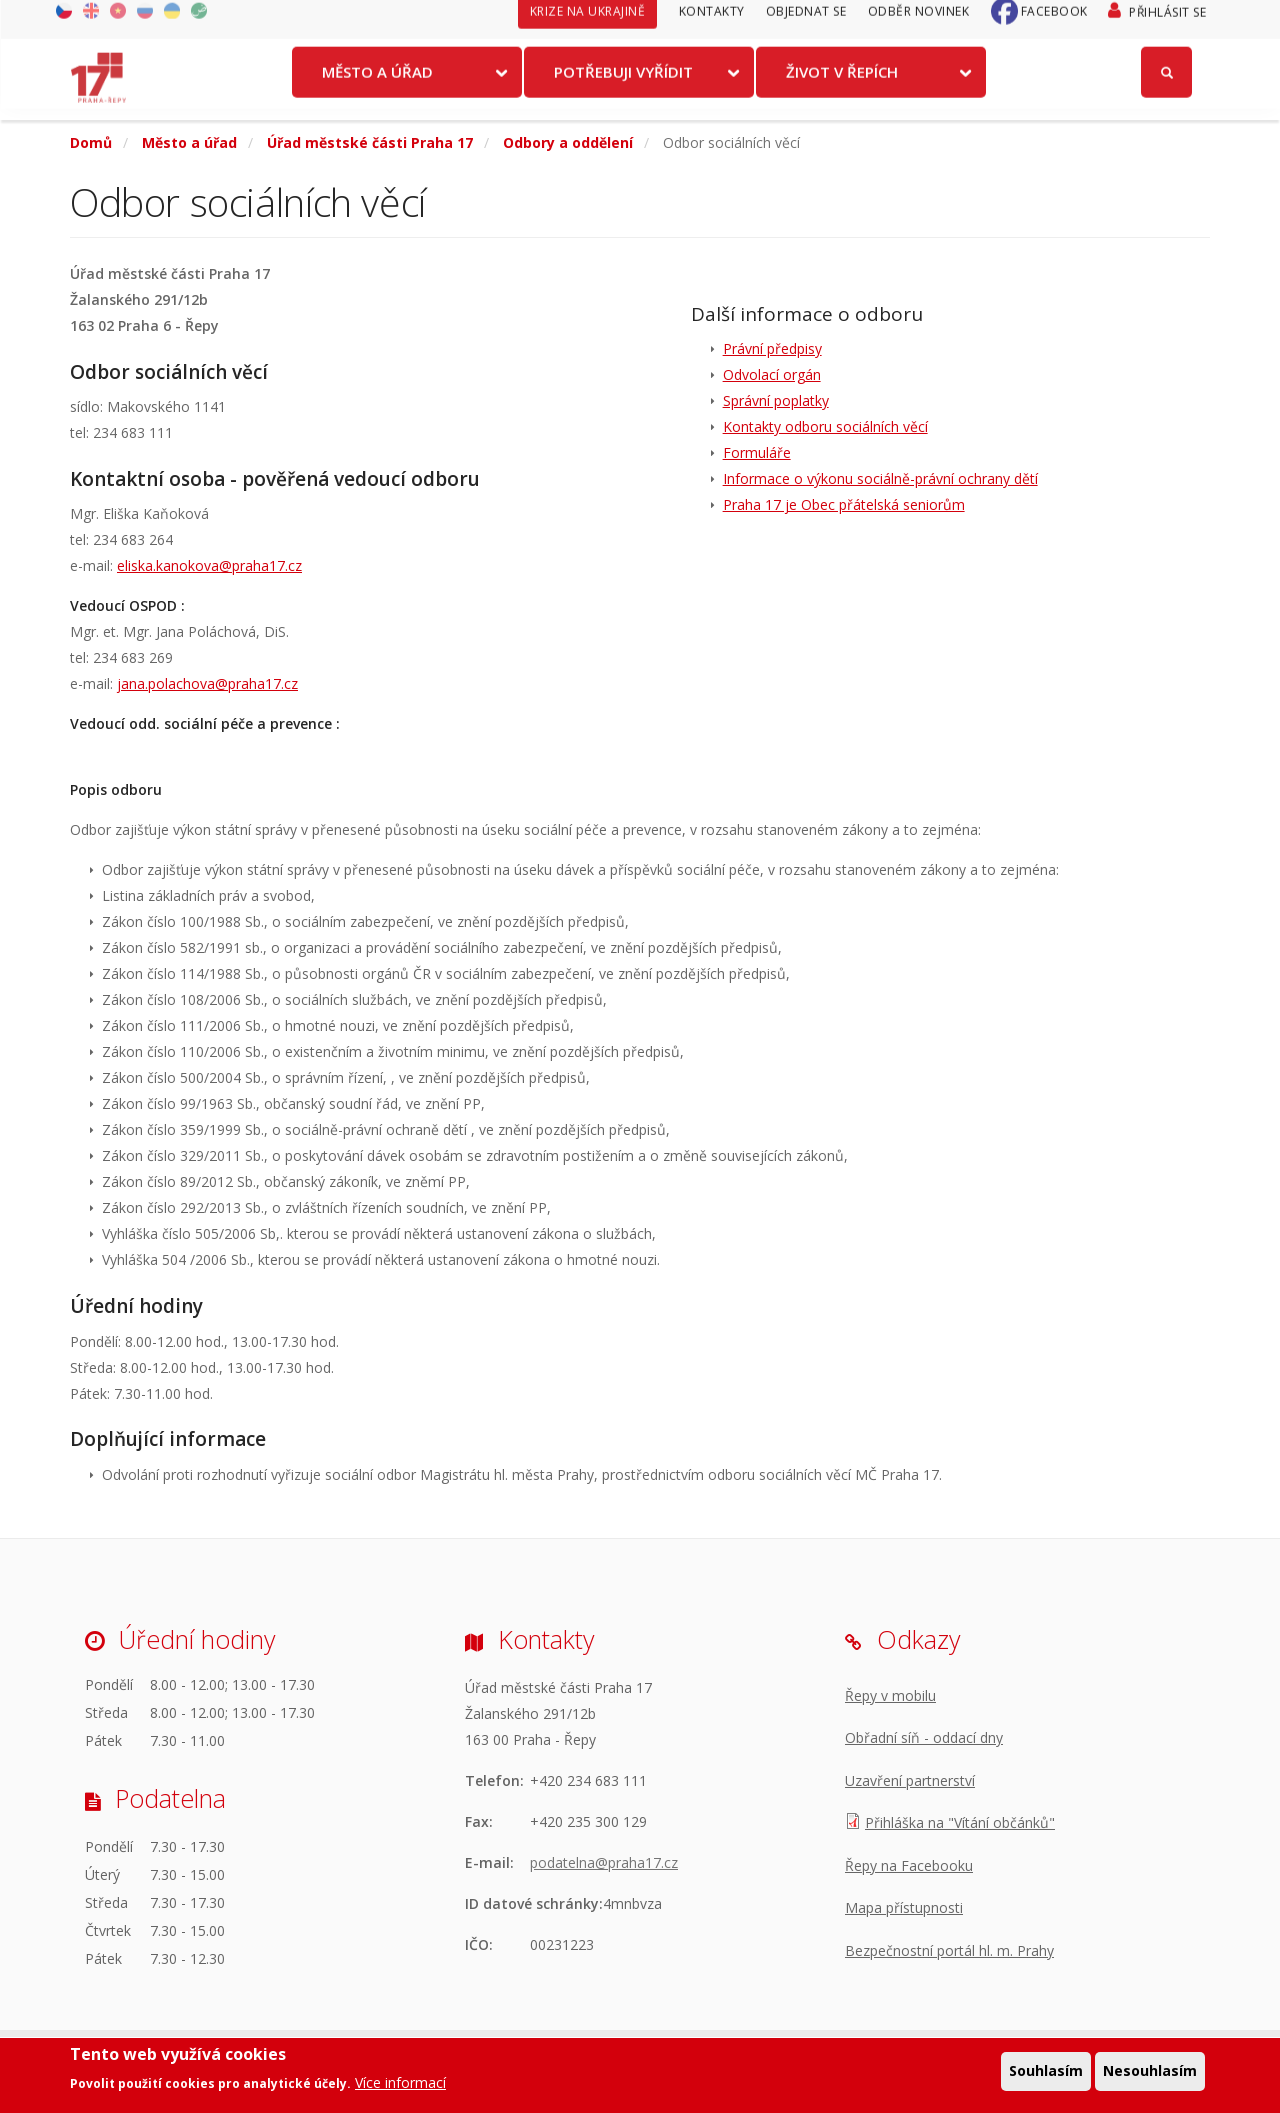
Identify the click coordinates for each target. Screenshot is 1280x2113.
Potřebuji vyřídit (623, 83)
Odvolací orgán (772, 374)
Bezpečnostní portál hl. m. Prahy (949, 1950)
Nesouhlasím (1150, 2072)
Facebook (1054, 22)
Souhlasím (1046, 2072)
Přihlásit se (1167, 23)
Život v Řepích (842, 83)
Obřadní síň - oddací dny (924, 1737)
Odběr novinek (919, 22)
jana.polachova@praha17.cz (207, 683)
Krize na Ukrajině (588, 22)
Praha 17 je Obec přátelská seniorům (844, 504)
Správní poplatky (776, 400)
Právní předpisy (772, 348)
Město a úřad (377, 83)
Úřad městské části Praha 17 (370, 142)
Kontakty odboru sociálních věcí (825, 426)
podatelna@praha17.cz (604, 1862)
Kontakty (712, 22)
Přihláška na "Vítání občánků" (960, 1822)
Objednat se (806, 22)
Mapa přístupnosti (904, 1907)
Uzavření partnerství (910, 1780)
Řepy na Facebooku (909, 1865)
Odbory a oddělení (568, 142)
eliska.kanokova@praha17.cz (209, 565)
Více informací (400, 2083)
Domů (91, 142)
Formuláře (757, 452)
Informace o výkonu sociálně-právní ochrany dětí (880, 478)
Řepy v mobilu (890, 1695)
